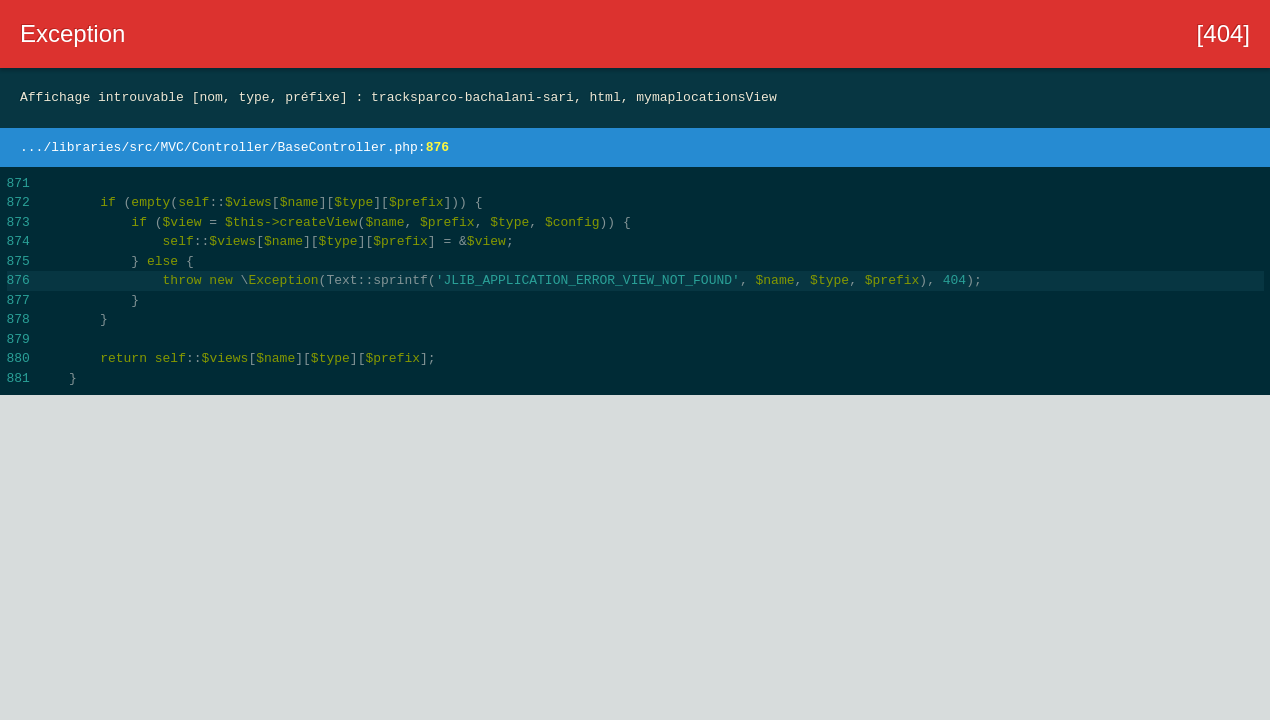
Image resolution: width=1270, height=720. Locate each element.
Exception (72, 33)
